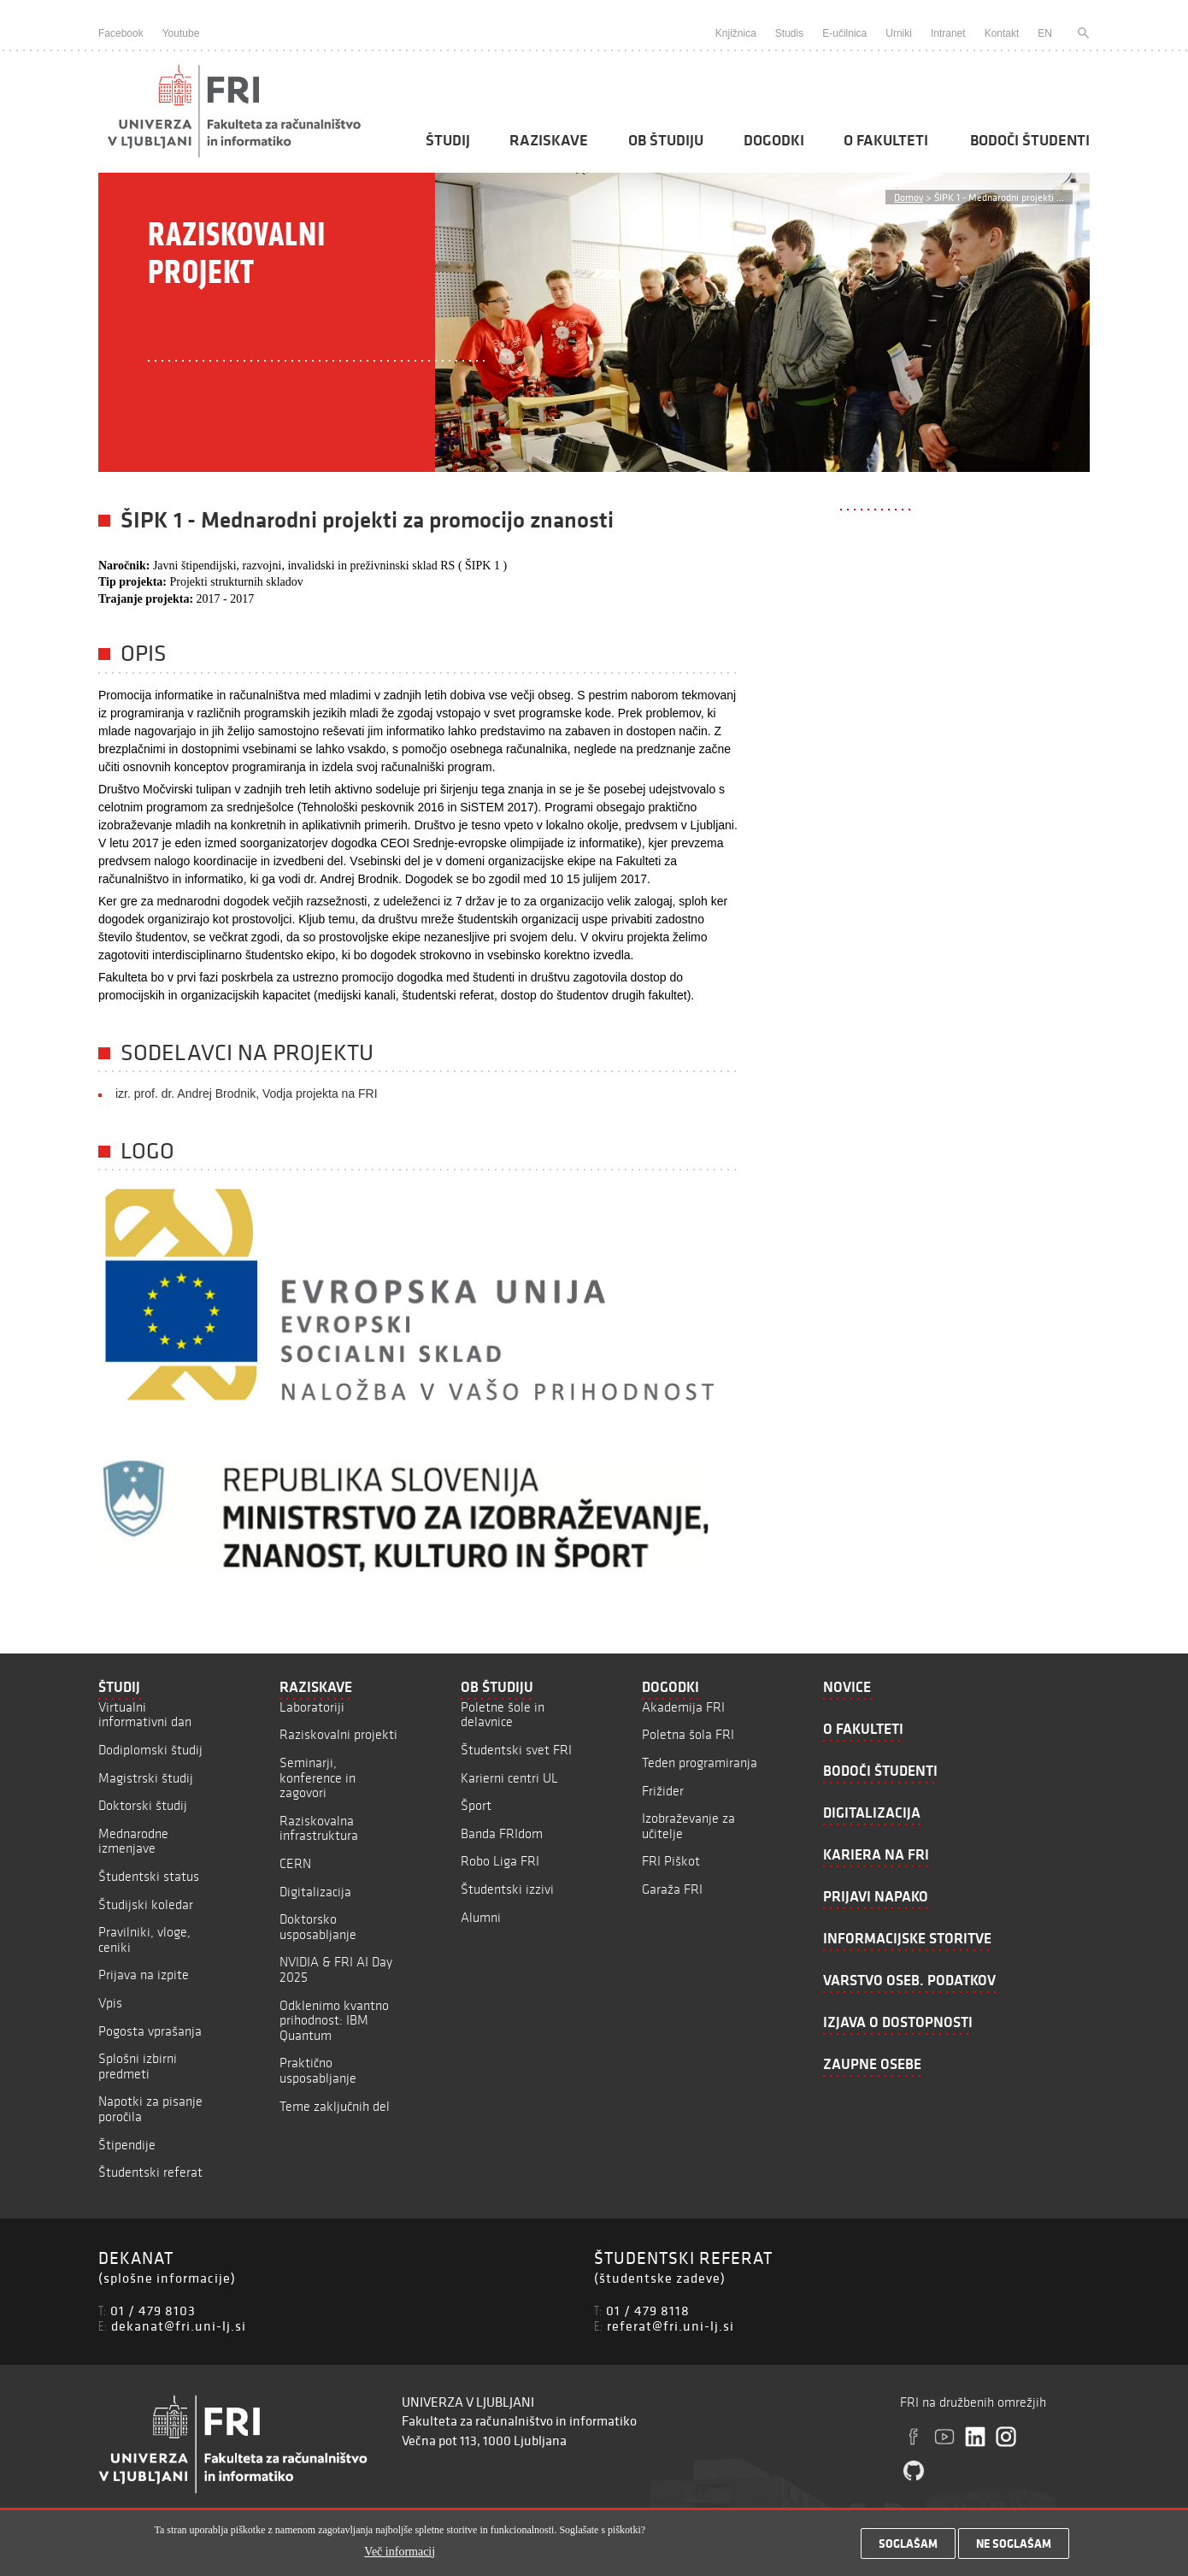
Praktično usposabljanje (317, 2070)
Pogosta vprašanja (150, 2031)
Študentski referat (150, 2172)
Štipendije (127, 2145)
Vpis (110, 2003)
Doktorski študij (142, 1805)
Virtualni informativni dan (144, 1714)
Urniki (898, 33)
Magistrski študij (145, 1778)
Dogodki (774, 140)
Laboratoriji (311, 1707)
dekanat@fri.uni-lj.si (178, 2325)
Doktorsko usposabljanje (317, 1926)
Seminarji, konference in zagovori (317, 1777)
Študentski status (148, 1876)
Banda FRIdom (502, 1833)
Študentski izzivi (507, 1889)
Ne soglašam (1013, 2547)
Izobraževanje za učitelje (688, 1826)
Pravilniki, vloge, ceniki (144, 1939)
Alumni (481, 1917)
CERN (295, 1863)
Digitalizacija (315, 1891)
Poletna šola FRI (688, 1734)
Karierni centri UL (509, 1778)
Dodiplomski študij (150, 1750)
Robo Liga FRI (500, 1861)
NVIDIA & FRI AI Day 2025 (335, 1969)
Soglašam (908, 2547)
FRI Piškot (671, 1861)
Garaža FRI (672, 1889)
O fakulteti (886, 140)
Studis (789, 33)
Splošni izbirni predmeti (137, 2066)
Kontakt (1002, 33)
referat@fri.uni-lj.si (670, 2325)
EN (1045, 33)
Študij (448, 140)
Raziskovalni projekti (338, 1734)
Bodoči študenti (1030, 140)
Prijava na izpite (143, 1974)
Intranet (948, 33)
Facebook (121, 33)
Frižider (663, 1791)
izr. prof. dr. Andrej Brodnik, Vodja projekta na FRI (246, 1093)
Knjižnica (735, 33)
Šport (476, 1805)
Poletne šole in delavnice (502, 1714)
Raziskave (548, 140)
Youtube (181, 33)
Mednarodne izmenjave (133, 1841)
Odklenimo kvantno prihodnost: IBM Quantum (334, 2020)
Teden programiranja (699, 1762)
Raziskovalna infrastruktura (318, 1828)
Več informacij (399, 2555)
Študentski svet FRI (516, 1750)
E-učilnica (844, 33)
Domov (908, 197)
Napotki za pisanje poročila (150, 2109)
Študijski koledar (145, 1904)
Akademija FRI (683, 1707)
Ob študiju (665, 140)
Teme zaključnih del (334, 2106)
